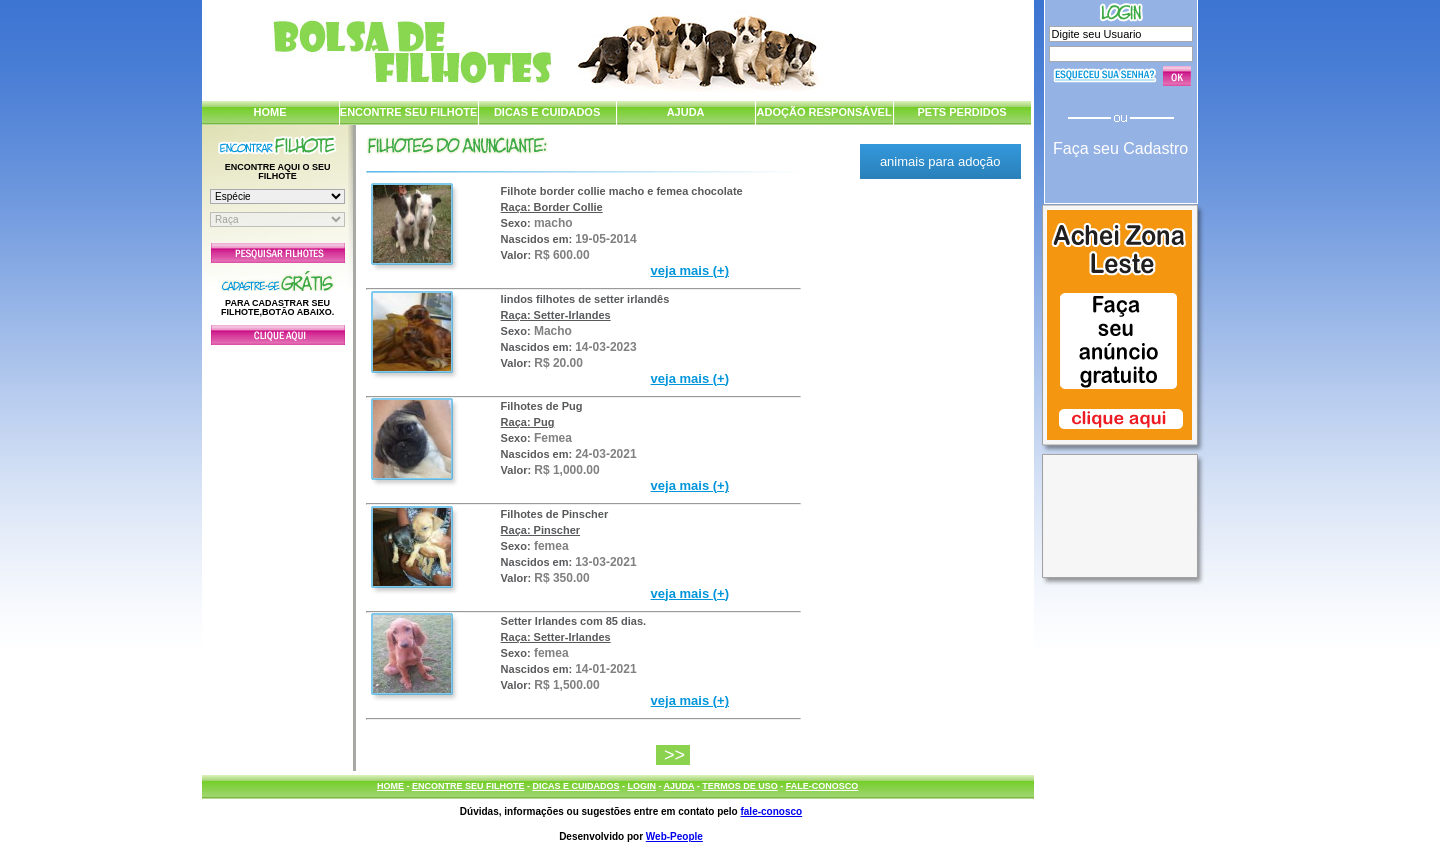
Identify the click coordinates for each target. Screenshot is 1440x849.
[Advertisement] (278, 553)
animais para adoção (940, 161)
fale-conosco (771, 811)
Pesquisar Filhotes (278, 253)
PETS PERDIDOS (961, 112)
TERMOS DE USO (740, 786)
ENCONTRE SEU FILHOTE (409, 112)
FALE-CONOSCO (822, 786)
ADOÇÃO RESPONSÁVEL (824, 112)
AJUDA (686, 112)
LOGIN (641, 786)
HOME (270, 112)
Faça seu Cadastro (1120, 148)
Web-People (674, 836)
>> (677, 755)
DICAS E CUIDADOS (547, 112)
